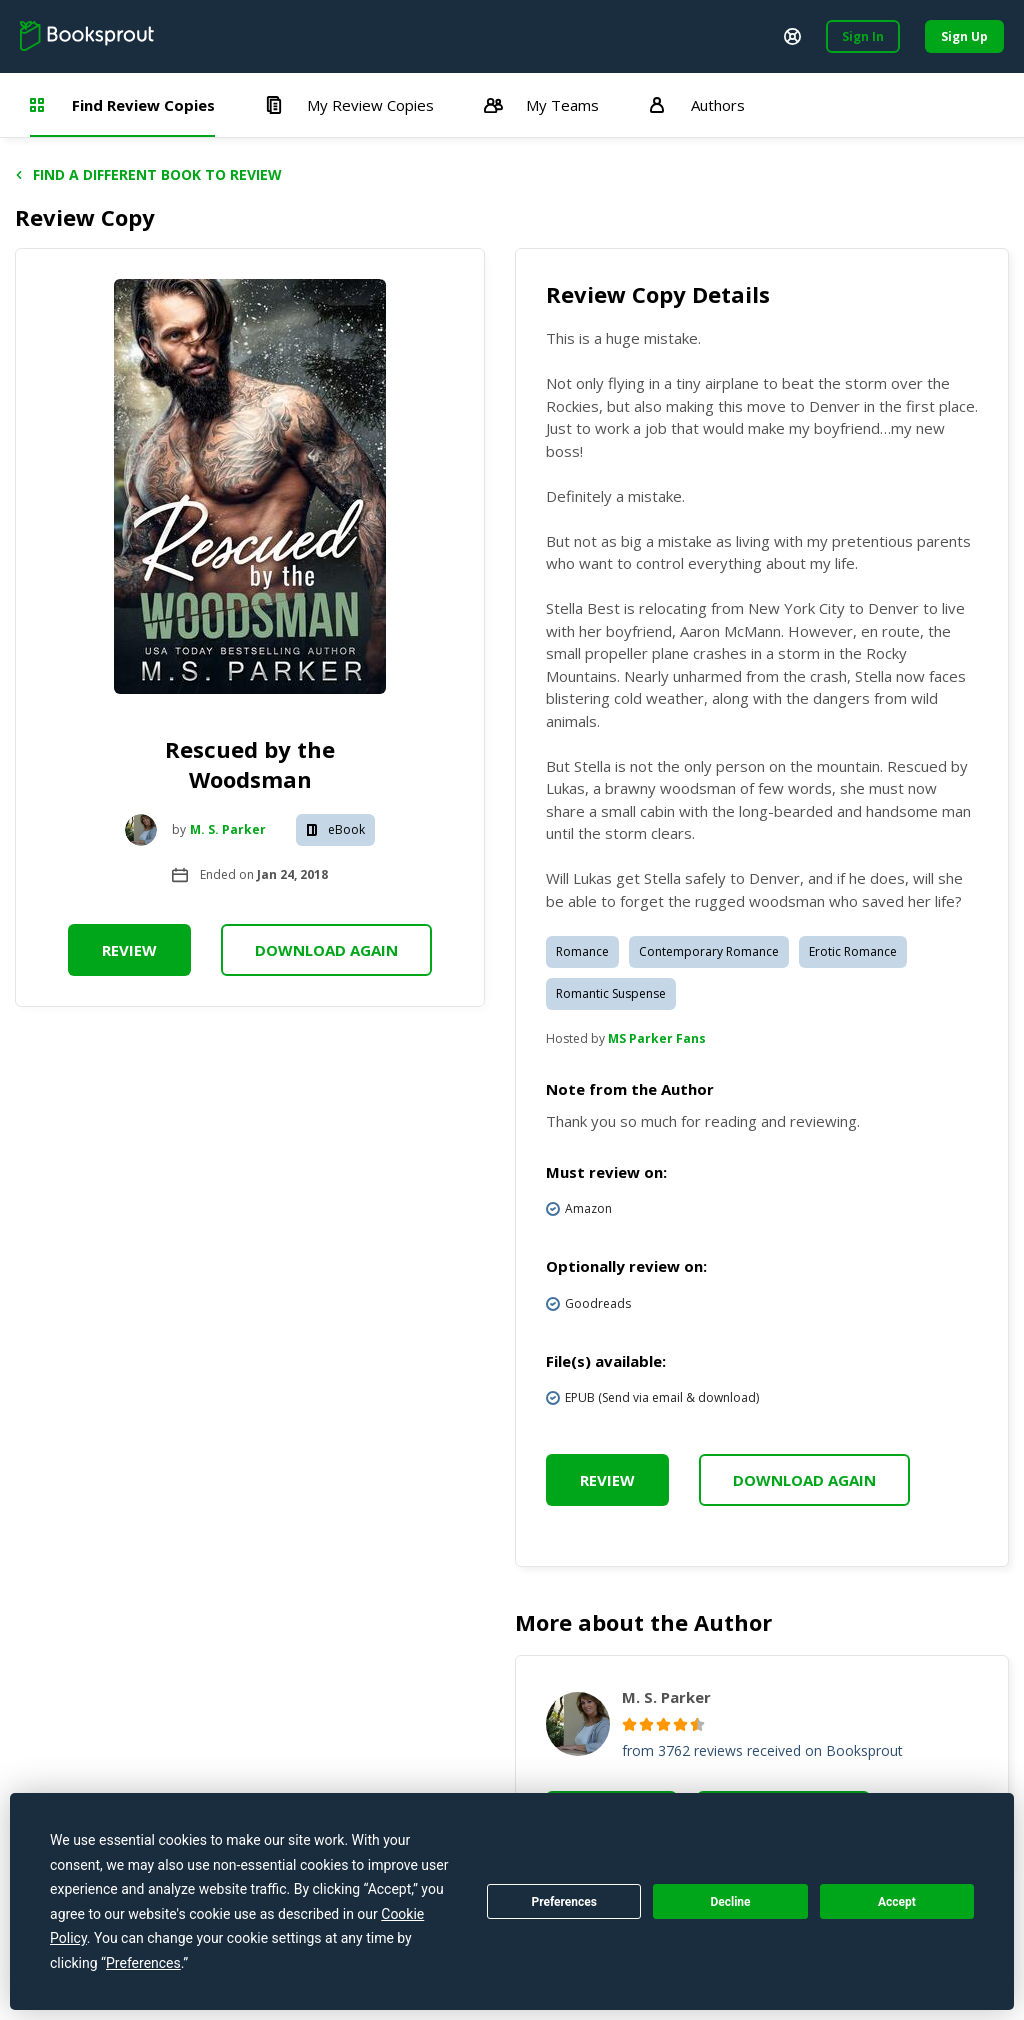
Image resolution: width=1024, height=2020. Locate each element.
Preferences (564, 1902)
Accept (897, 1902)
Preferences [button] (143, 1963)
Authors (697, 105)
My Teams (541, 105)
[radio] (629, 1724)
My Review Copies (349, 105)
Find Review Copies (122, 105)
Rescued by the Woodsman (250, 764)
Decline (730, 1902)
